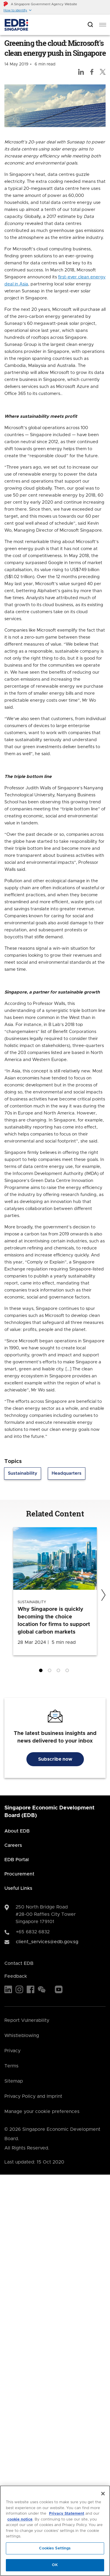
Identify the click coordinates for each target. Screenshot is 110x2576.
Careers (13, 1845)
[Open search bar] (90, 25)
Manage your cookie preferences (41, 2111)
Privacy (12, 2050)
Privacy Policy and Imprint (33, 2096)
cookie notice (20, 2519)
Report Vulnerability (26, 2020)
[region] (55, 2530)
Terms (11, 2066)
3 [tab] (59, 1671)
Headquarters (67, 1473)
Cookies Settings (55, 2548)
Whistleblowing (21, 2035)
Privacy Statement (66, 2514)
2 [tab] (51, 1671)
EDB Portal (16, 1859)
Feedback (15, 1976)
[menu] (103, 25)
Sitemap (13, 2081)
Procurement (19, 1874)
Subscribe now (55, 1759)
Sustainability (22, 1473)
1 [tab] (42, 1671)
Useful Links (18, 1888)
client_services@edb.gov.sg (47, 1941)
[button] (18, 10)
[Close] (103, 2493)
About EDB (17, 1831)
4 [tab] (68, 1671)
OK (55, 2565)
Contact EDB (18, 1963)
